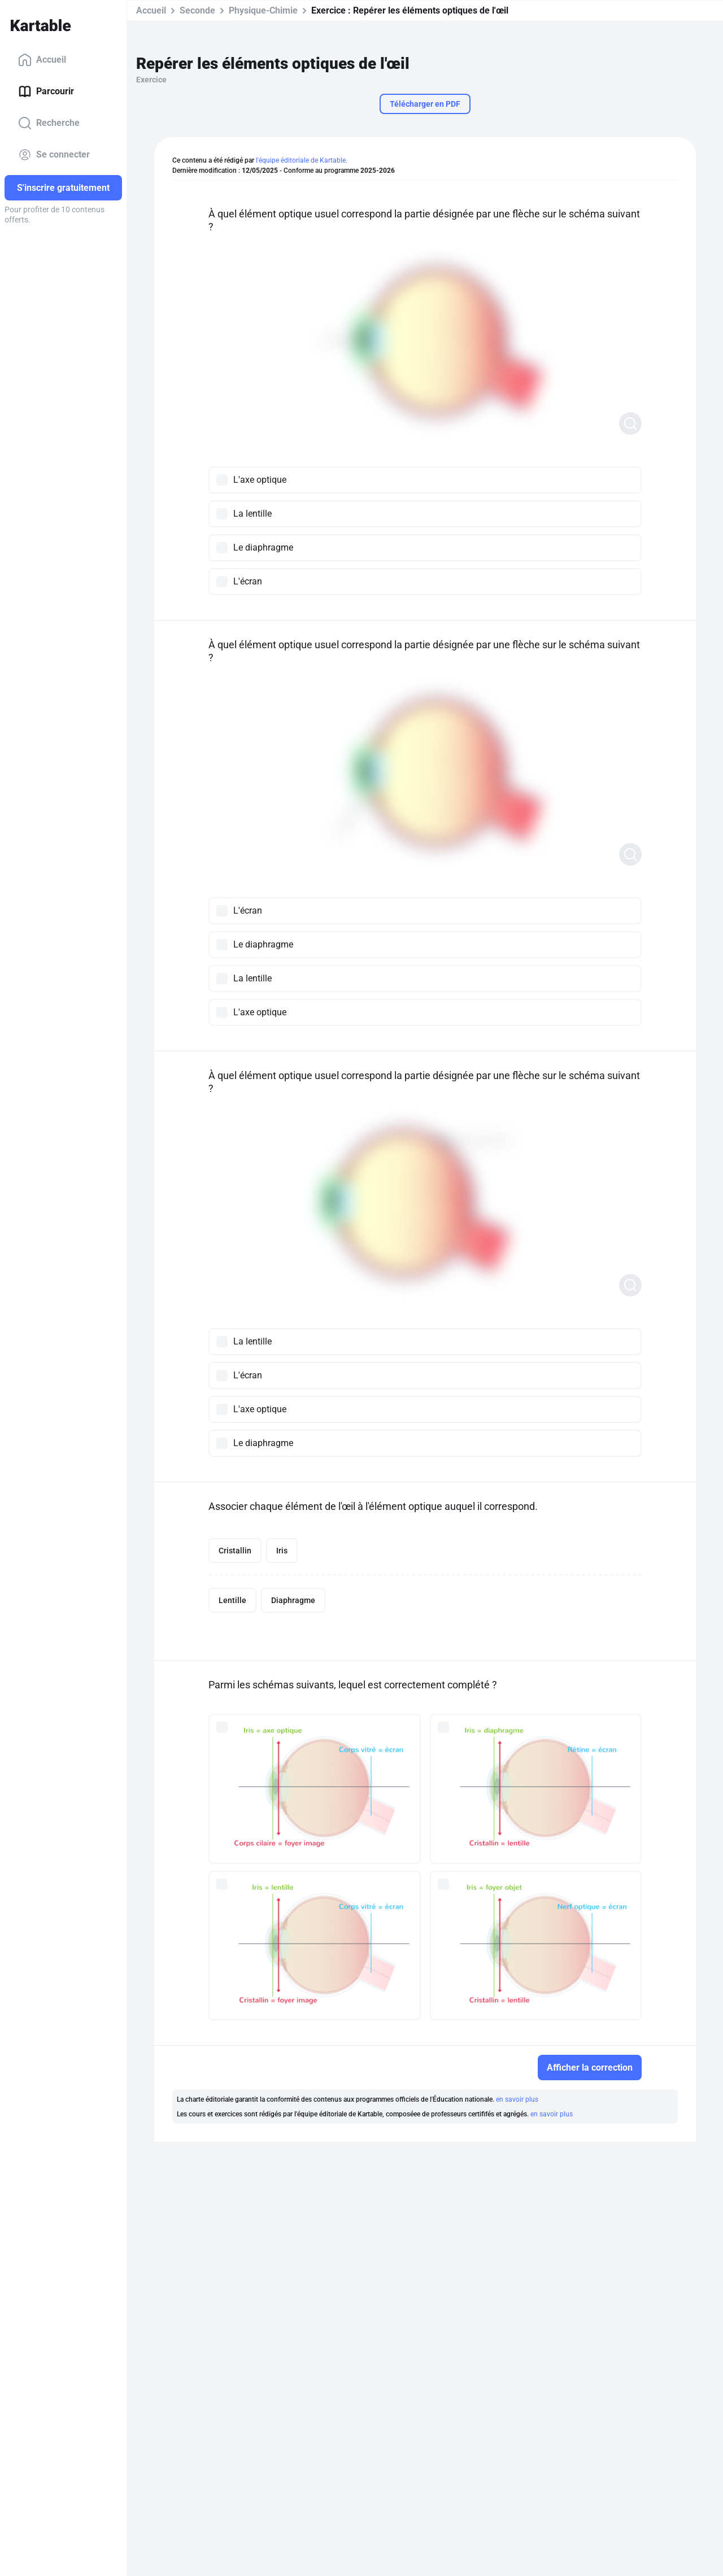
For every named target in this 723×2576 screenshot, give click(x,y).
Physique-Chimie (263, 10)
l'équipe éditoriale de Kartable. (301, 160)
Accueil (42, 60)
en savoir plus (517, 2099)
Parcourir (46, 91)
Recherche (49, 123)
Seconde (197, 10)
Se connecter (54, 154)
